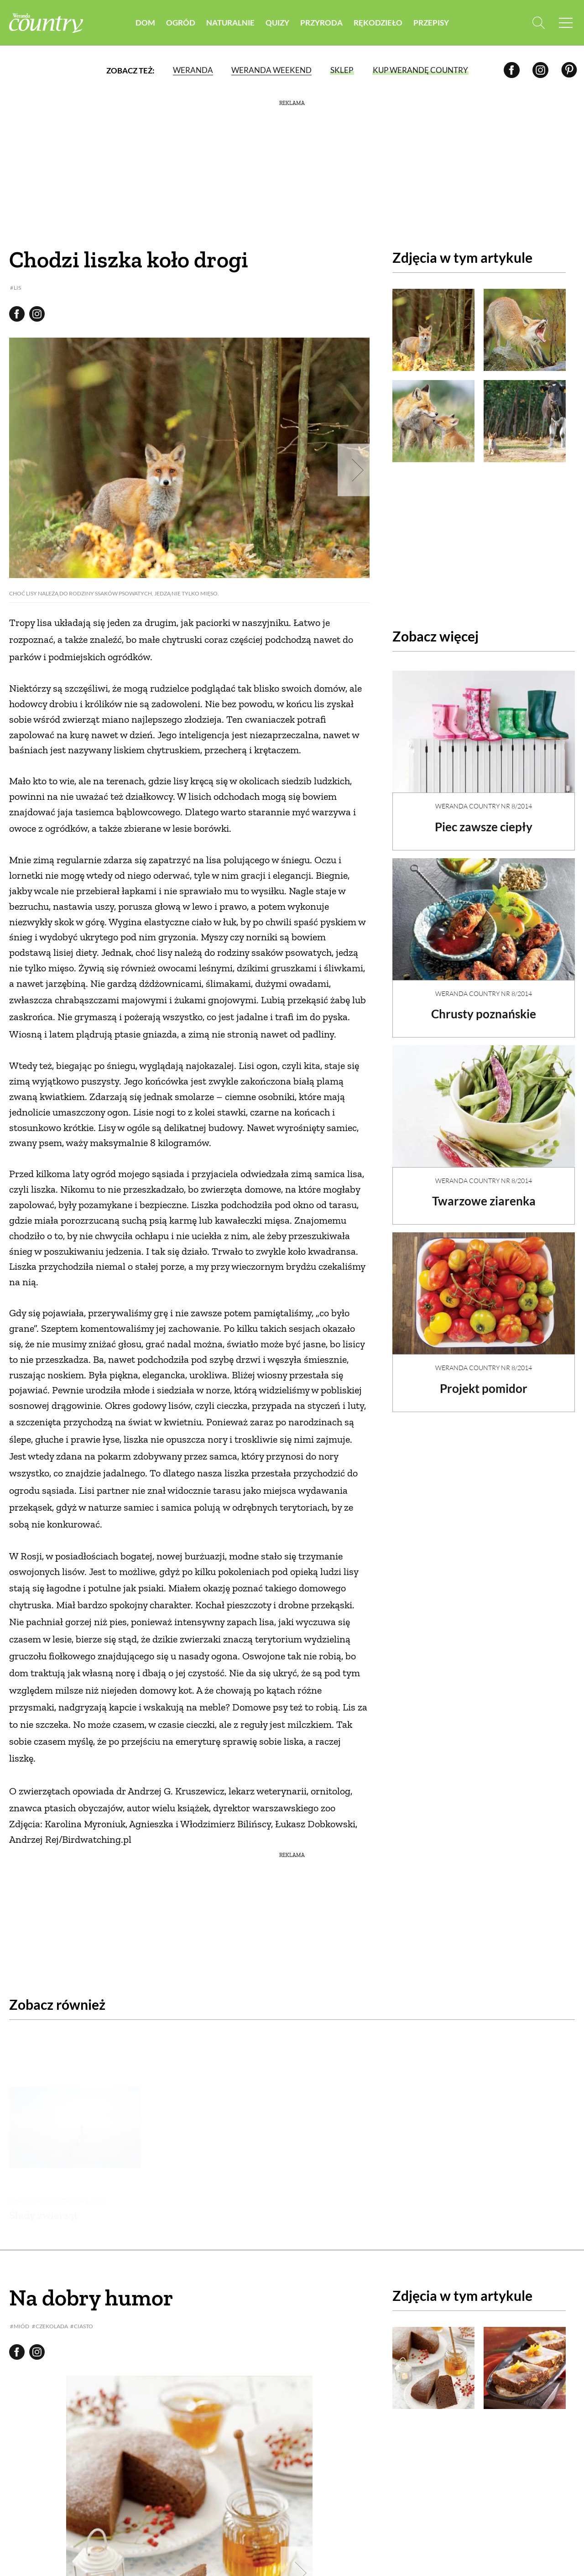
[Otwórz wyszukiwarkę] (537, 23)
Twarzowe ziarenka (484, 1193)
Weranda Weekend (271, 70)
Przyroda (321, 22)
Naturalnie (230, 22)
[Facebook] (512, 70)
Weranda (192, 70)
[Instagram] (540, 70)
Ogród (180, 22)
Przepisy (431, 22)
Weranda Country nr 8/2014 (483, 798)
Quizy (277, 22)
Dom (145, 22)
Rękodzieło (378, 22)
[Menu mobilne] (566, 23)
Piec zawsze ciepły (483, 819)
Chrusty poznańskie (483, 1006)
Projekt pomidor (483, 1380)
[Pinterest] (569, 70)
